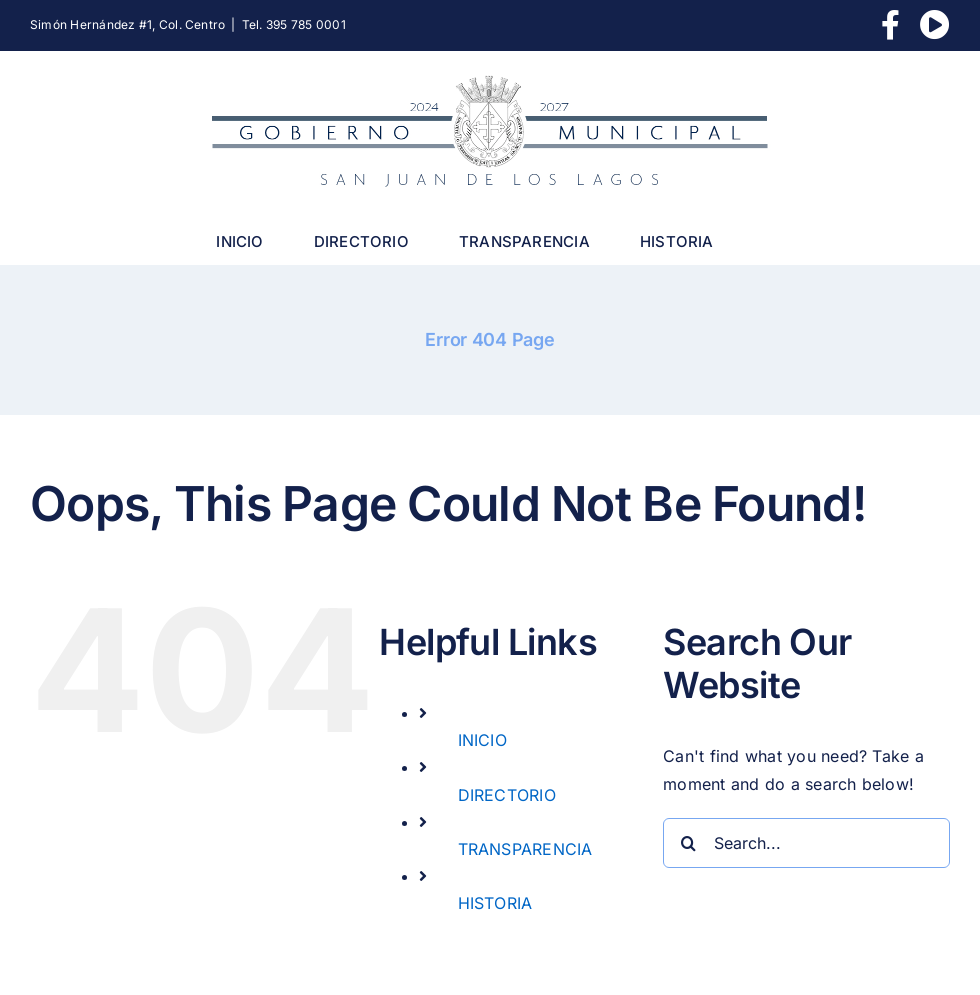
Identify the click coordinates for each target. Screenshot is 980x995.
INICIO (482, 740)
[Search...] (806, 843)
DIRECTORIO (507, 795)
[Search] (688, 843)
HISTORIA (495, 903)
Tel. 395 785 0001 (294, 24)
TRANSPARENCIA (525, 849)
